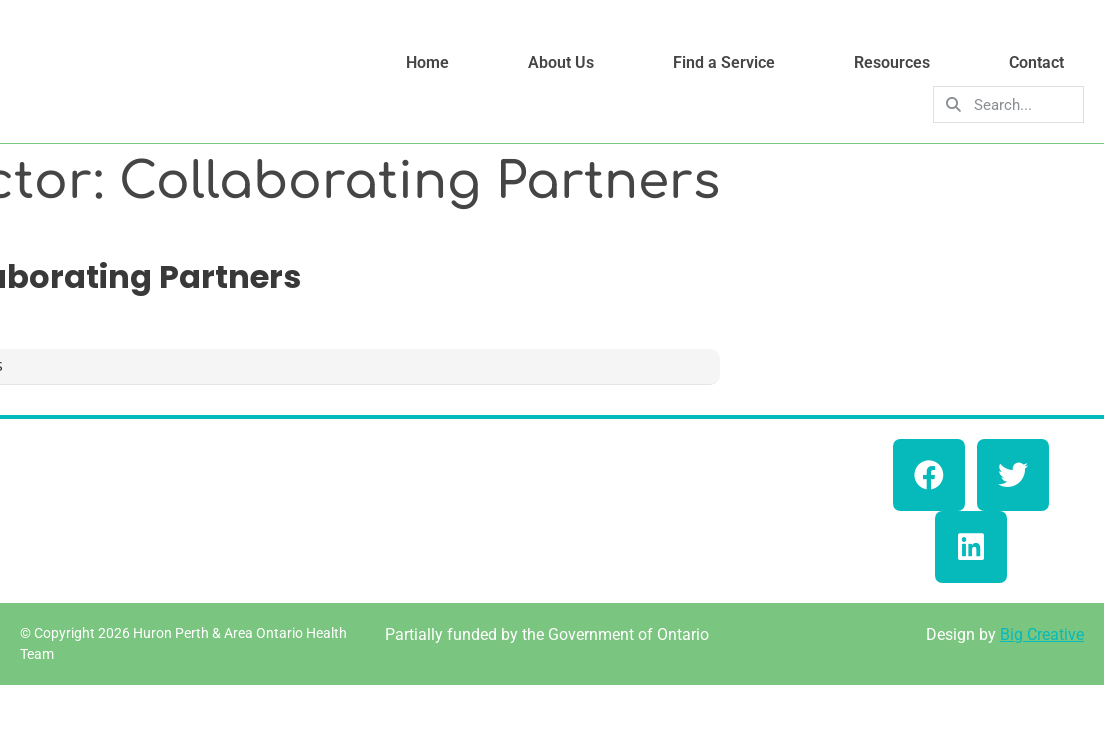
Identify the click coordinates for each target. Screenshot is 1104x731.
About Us (561, 62)
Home (427, 62)
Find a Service (724, 62)
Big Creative (1042, 634)
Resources (892, 62)
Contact (1036, 62)
